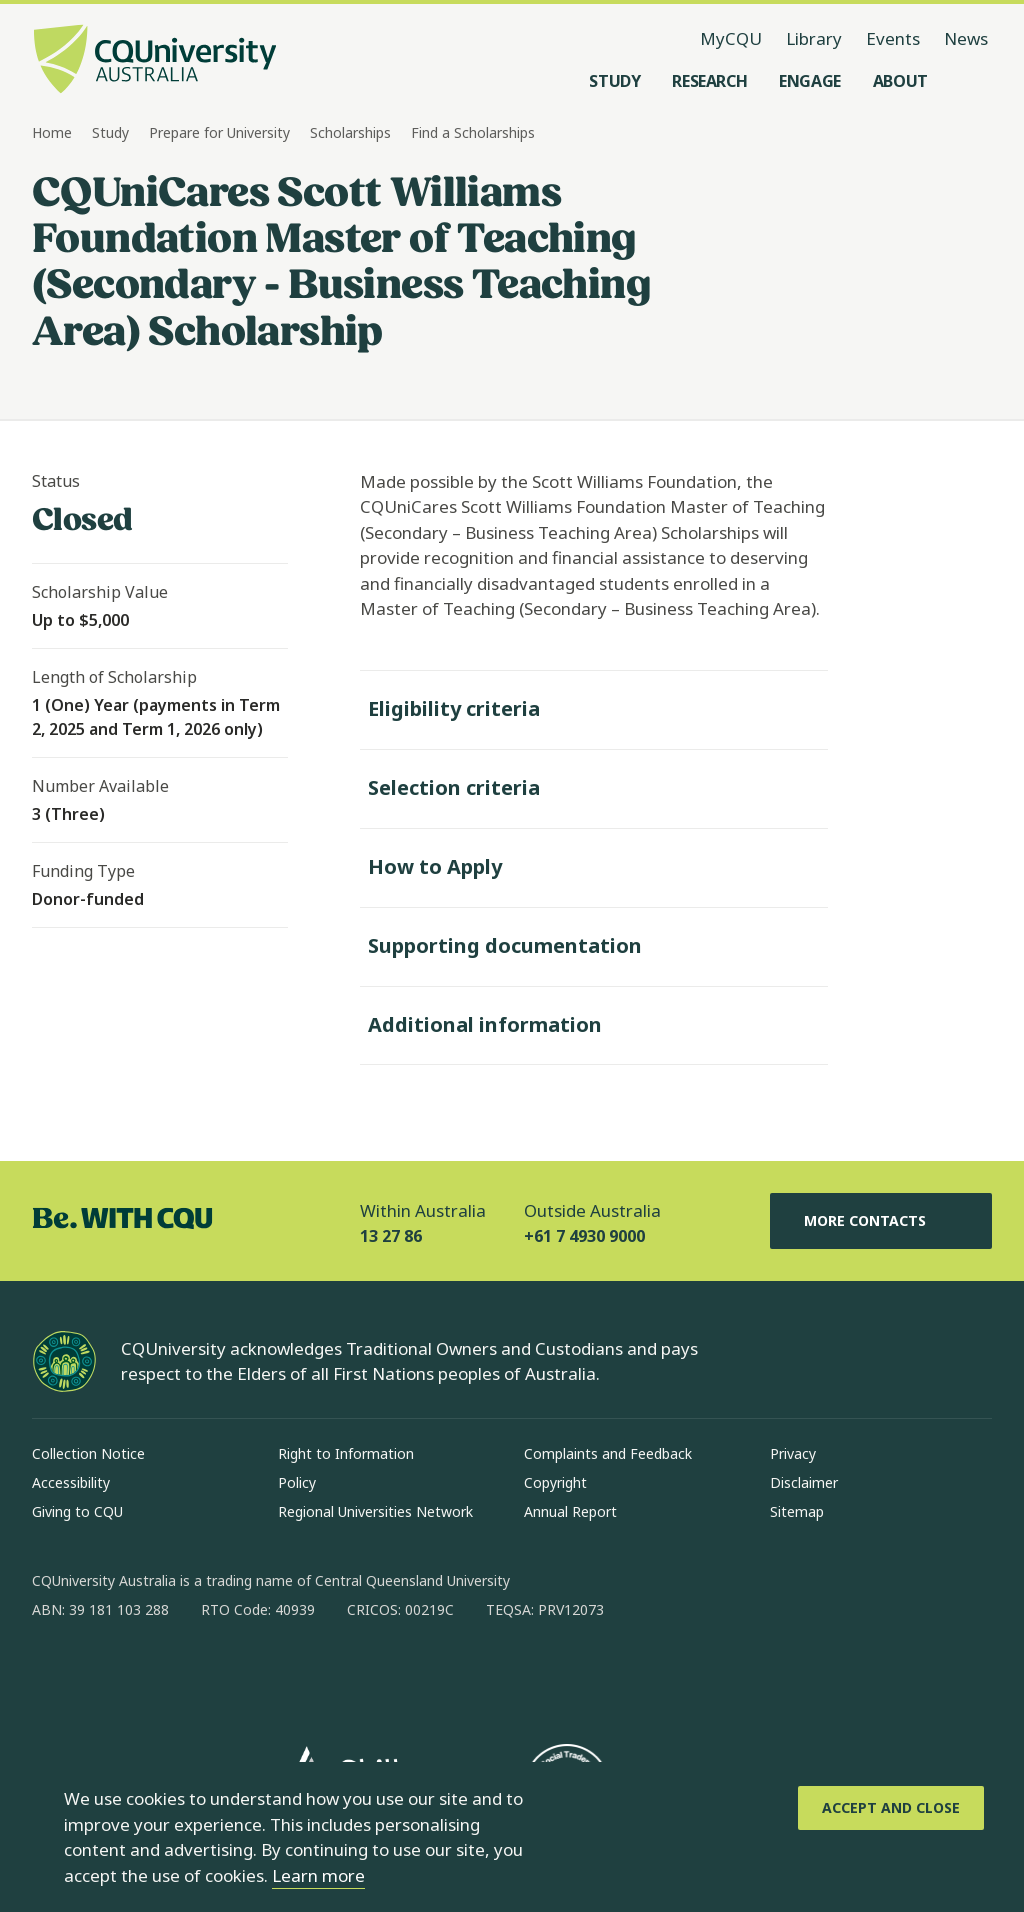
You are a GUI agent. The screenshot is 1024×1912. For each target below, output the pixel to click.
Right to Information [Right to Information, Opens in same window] (346, 1453)
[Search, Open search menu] (972, 81)
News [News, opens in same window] (966, 38)
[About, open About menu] (900, 81)
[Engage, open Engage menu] (810, 81)
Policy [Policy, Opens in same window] (297, 1482)
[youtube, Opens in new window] (262, 1674)
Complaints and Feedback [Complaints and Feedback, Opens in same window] (608, 1453)
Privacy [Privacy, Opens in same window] (793, 1453)
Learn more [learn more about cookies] (318, 1875)
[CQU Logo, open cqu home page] (155, 61)
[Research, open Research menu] (709, 81)
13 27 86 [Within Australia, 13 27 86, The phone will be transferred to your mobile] (391, 1236)
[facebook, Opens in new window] (54, 1674)
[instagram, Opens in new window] (106, 1674)
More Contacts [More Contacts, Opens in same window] (881, 1221)
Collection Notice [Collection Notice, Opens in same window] (88, 1453)
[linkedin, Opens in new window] (158, 1674)
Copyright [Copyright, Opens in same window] (555, 1482)
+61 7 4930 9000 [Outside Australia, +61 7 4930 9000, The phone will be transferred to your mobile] (584, 1236)
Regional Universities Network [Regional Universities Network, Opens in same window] (375, 1511)
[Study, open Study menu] (614, 81)
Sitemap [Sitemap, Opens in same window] (797, 1511)
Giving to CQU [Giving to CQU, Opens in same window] (77, 1511)
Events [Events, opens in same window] (893, 38)
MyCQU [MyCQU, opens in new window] (731, 38)
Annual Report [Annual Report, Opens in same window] (570, 1511)
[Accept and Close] (891, 1808)
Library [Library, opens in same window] (814, 38)
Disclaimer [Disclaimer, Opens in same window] (804, 1482)
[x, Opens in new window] (210, 1674)
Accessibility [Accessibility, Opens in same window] (71, 1482)
